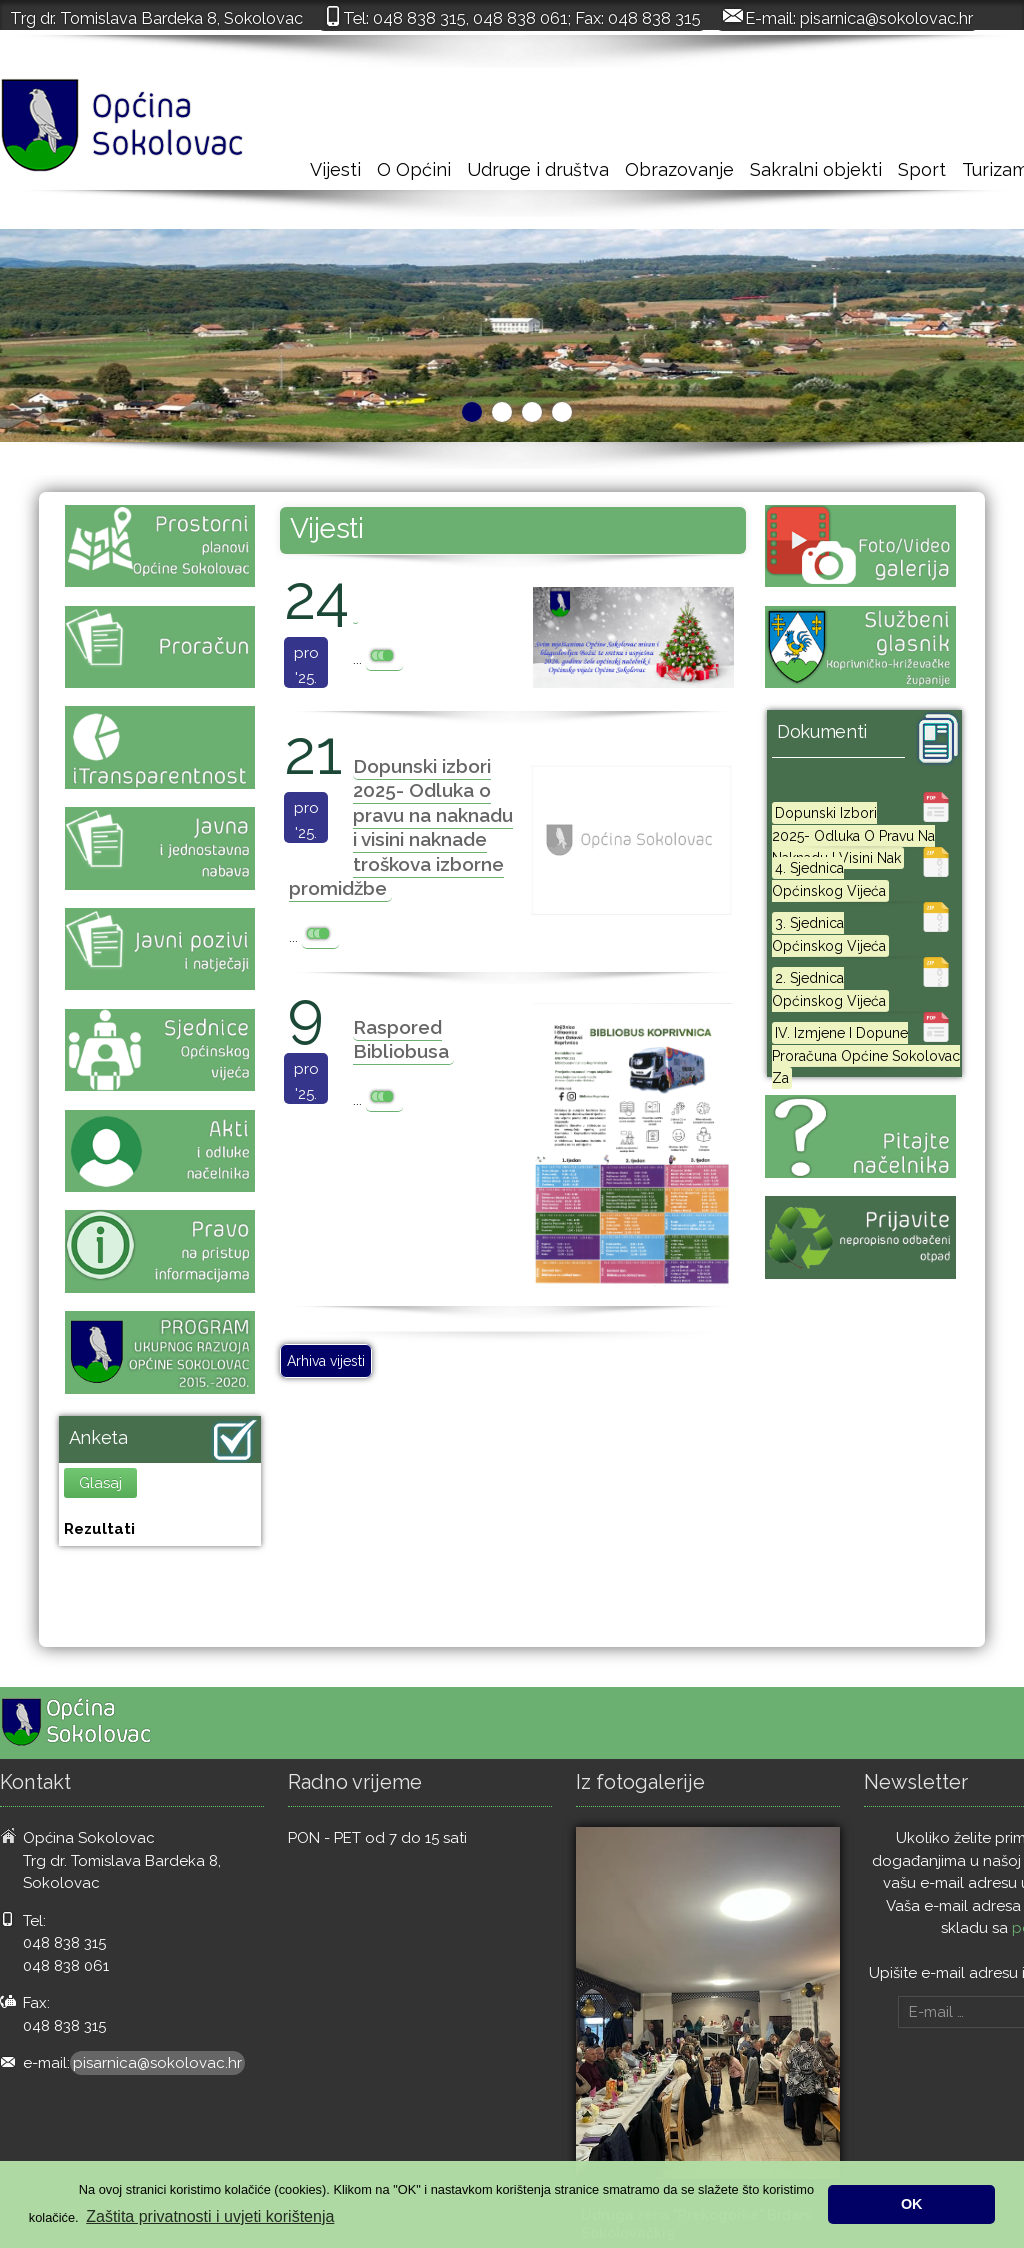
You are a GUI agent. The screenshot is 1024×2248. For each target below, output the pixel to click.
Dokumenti (822, 731)
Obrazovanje (679, 169)
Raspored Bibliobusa (401, 1039)
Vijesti (335, 169)
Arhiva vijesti (326, 1361)
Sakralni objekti (816, 169)
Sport (922, 169)
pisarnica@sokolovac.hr (886, 18)
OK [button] (912, 2204)
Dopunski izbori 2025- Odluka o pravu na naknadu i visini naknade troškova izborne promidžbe (401, 827)
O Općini (414, 169)
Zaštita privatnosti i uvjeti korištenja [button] (210, 2216)
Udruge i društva (538, 169)
